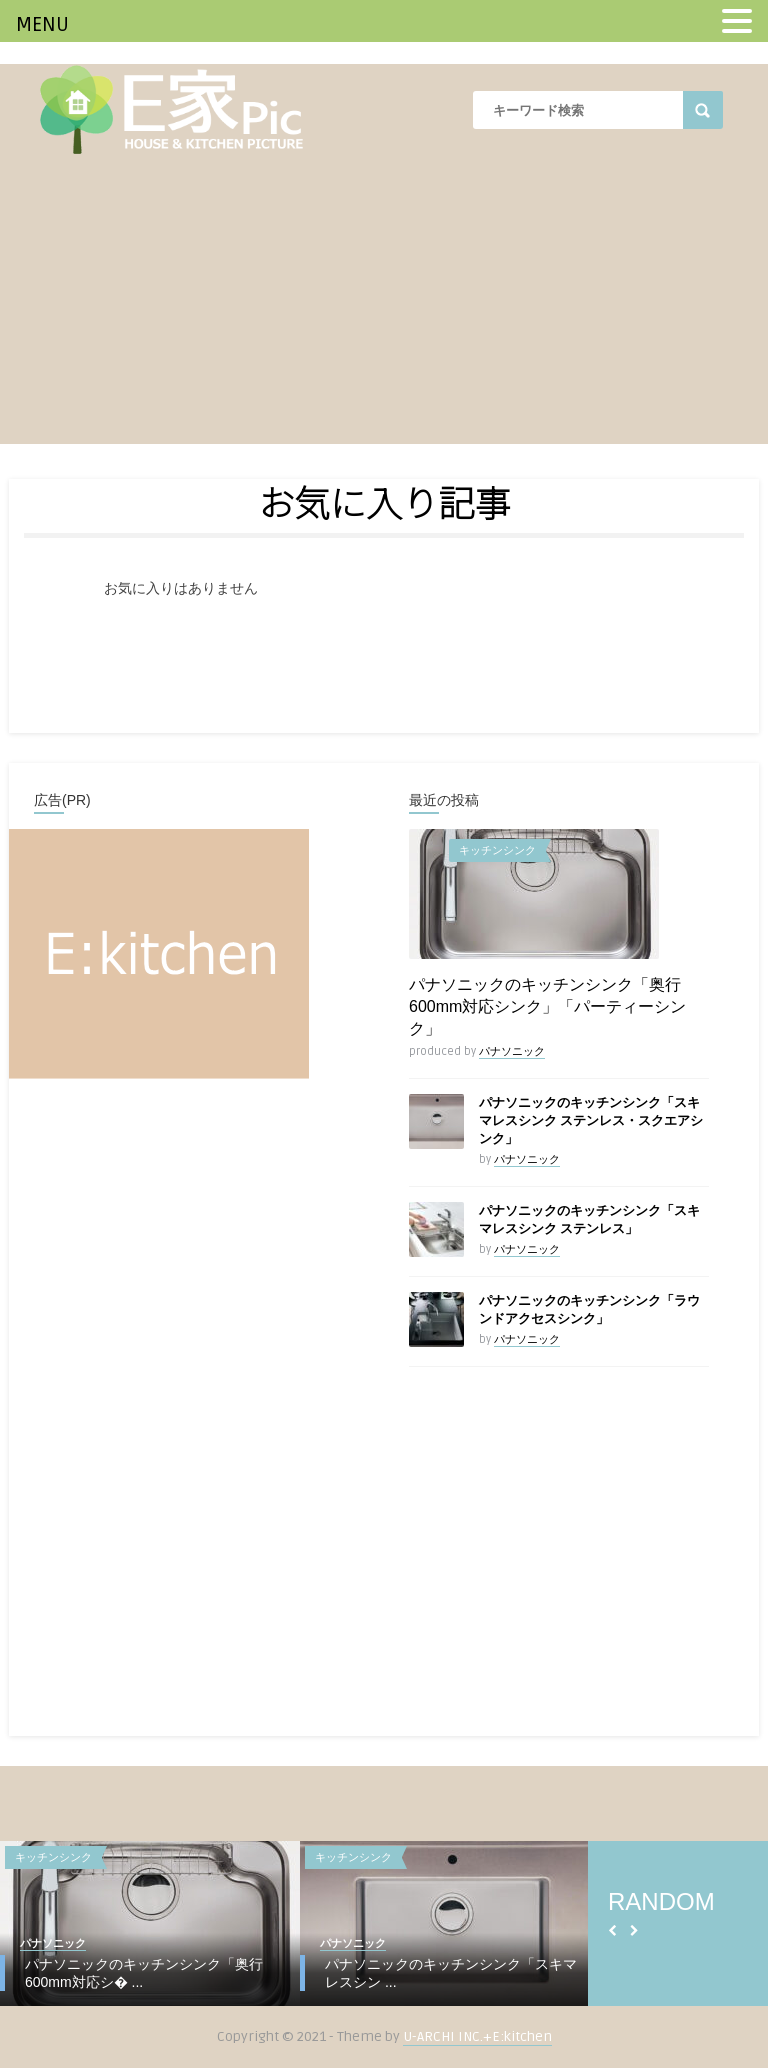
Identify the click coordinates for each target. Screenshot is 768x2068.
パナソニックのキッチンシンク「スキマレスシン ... (451, 1973)
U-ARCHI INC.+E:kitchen (477, 2036)
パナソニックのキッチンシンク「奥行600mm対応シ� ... (144, 1973)
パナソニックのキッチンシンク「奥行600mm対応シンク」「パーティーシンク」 (547, 1006)
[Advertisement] (384, 304)
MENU (42, 25)
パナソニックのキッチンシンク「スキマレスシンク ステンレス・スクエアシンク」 (591, 1121)
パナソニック (512, 1051)
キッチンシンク (497, 850)
